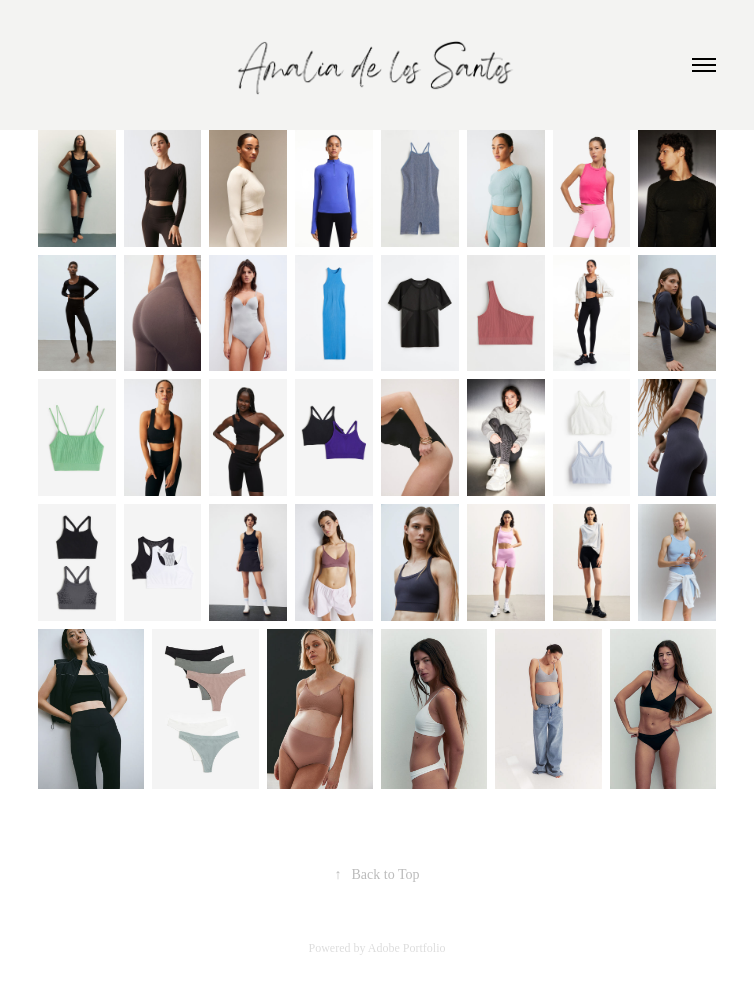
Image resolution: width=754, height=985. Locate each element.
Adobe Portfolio (407, 948)
